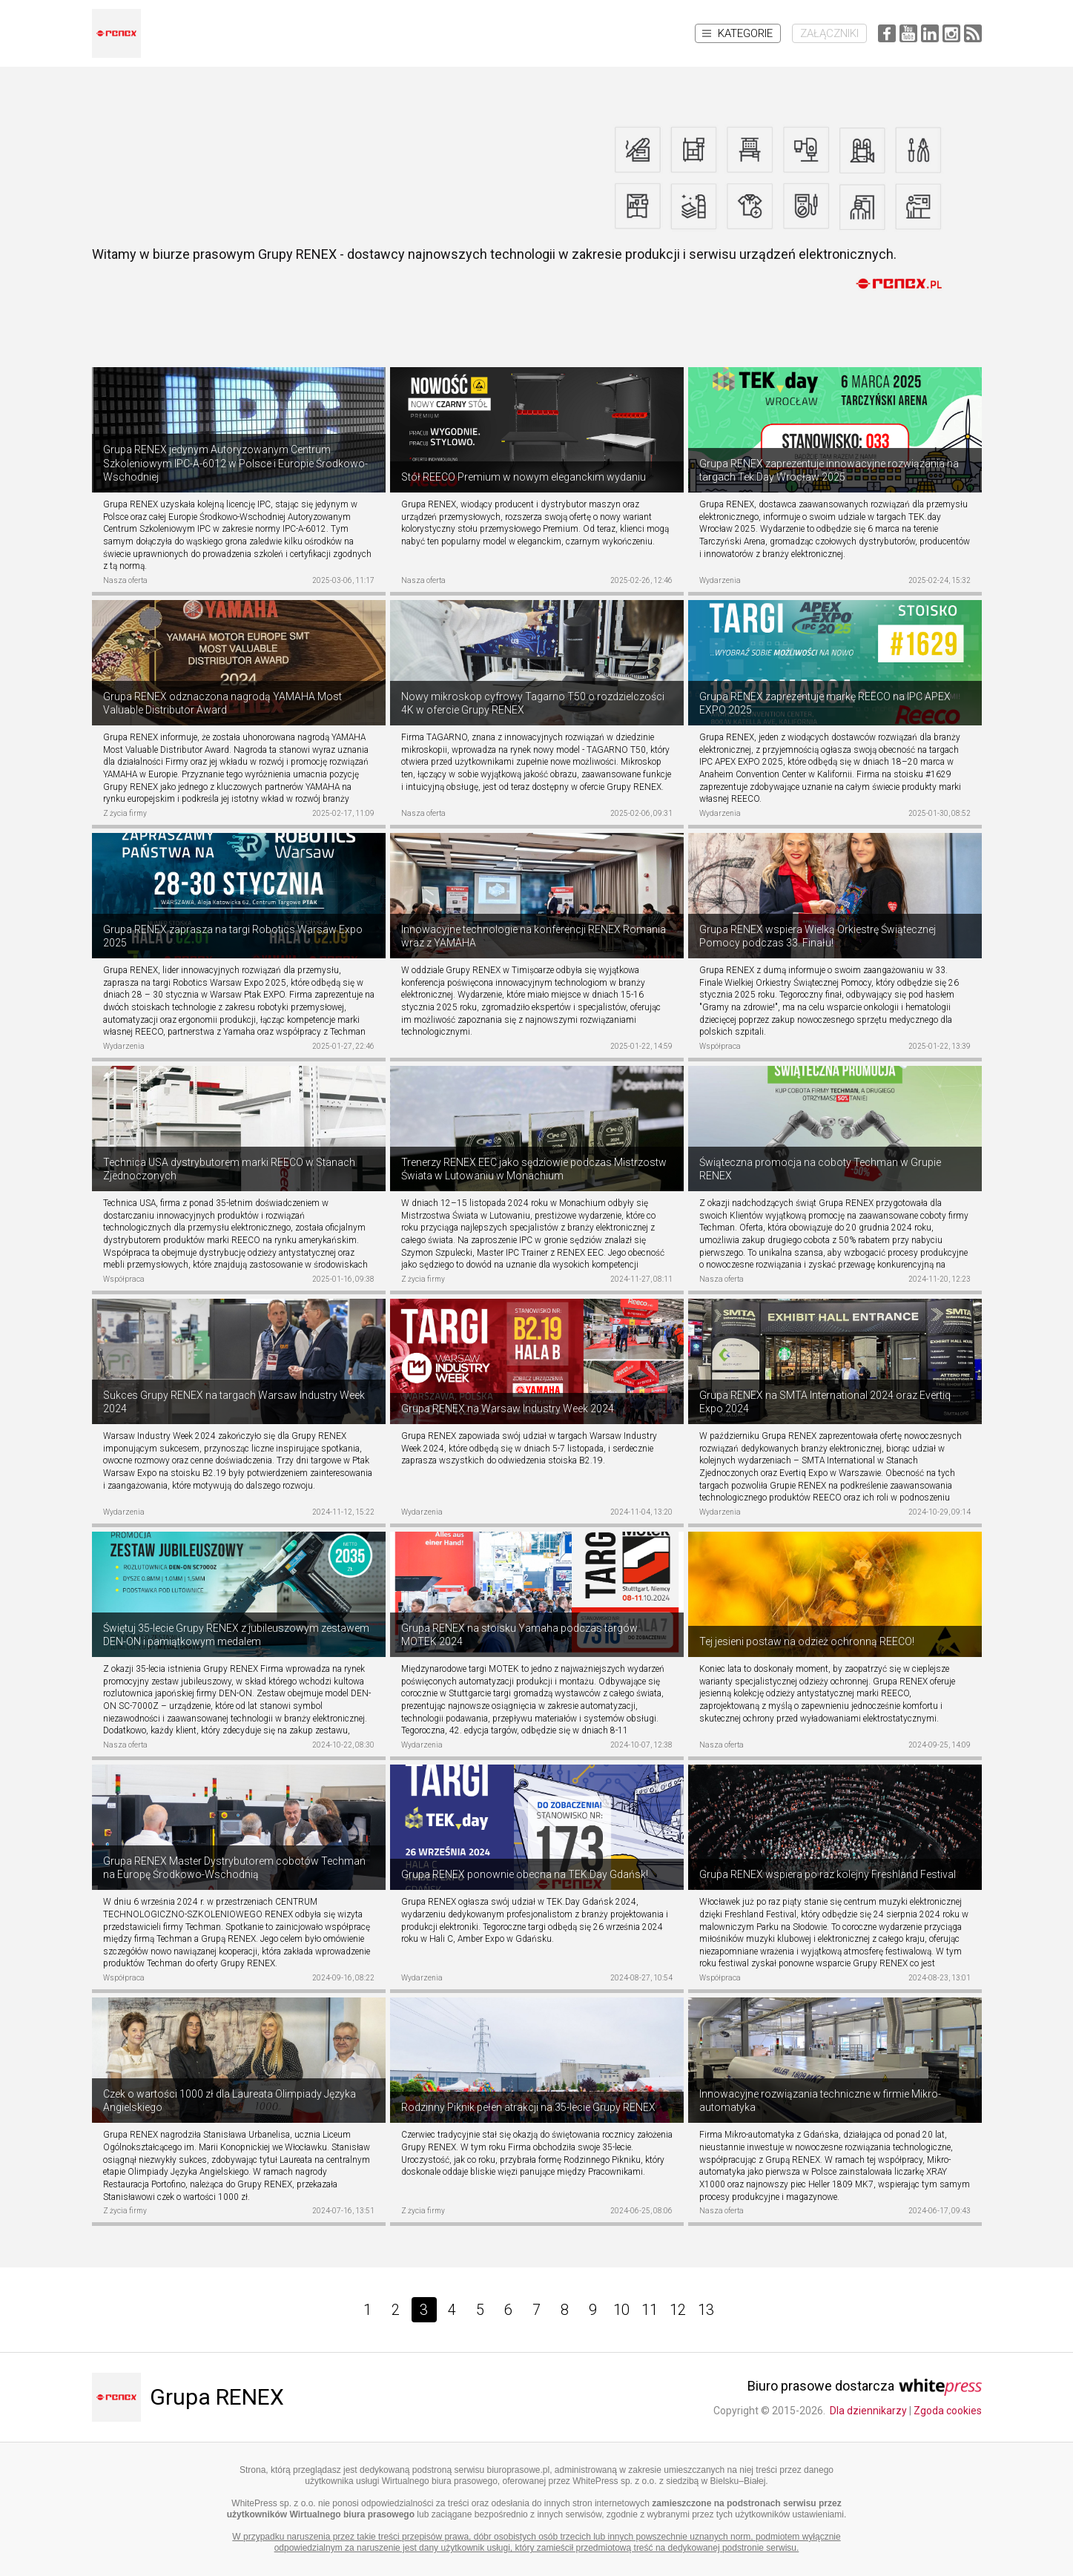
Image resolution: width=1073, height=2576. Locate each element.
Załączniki (829, 33)
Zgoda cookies (948, 2411)
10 (621, 2310)
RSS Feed (973, 33)
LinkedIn (930, 33)
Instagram (951, 33)
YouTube (908, 33)
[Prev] (334, 2310)
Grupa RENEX (217, 2397)
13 (706, 2310)
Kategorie (737, 33)
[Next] (739, 2310)
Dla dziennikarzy (868, 2411)
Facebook (887, 33)
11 (649, 2310)
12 (678, 2310)
